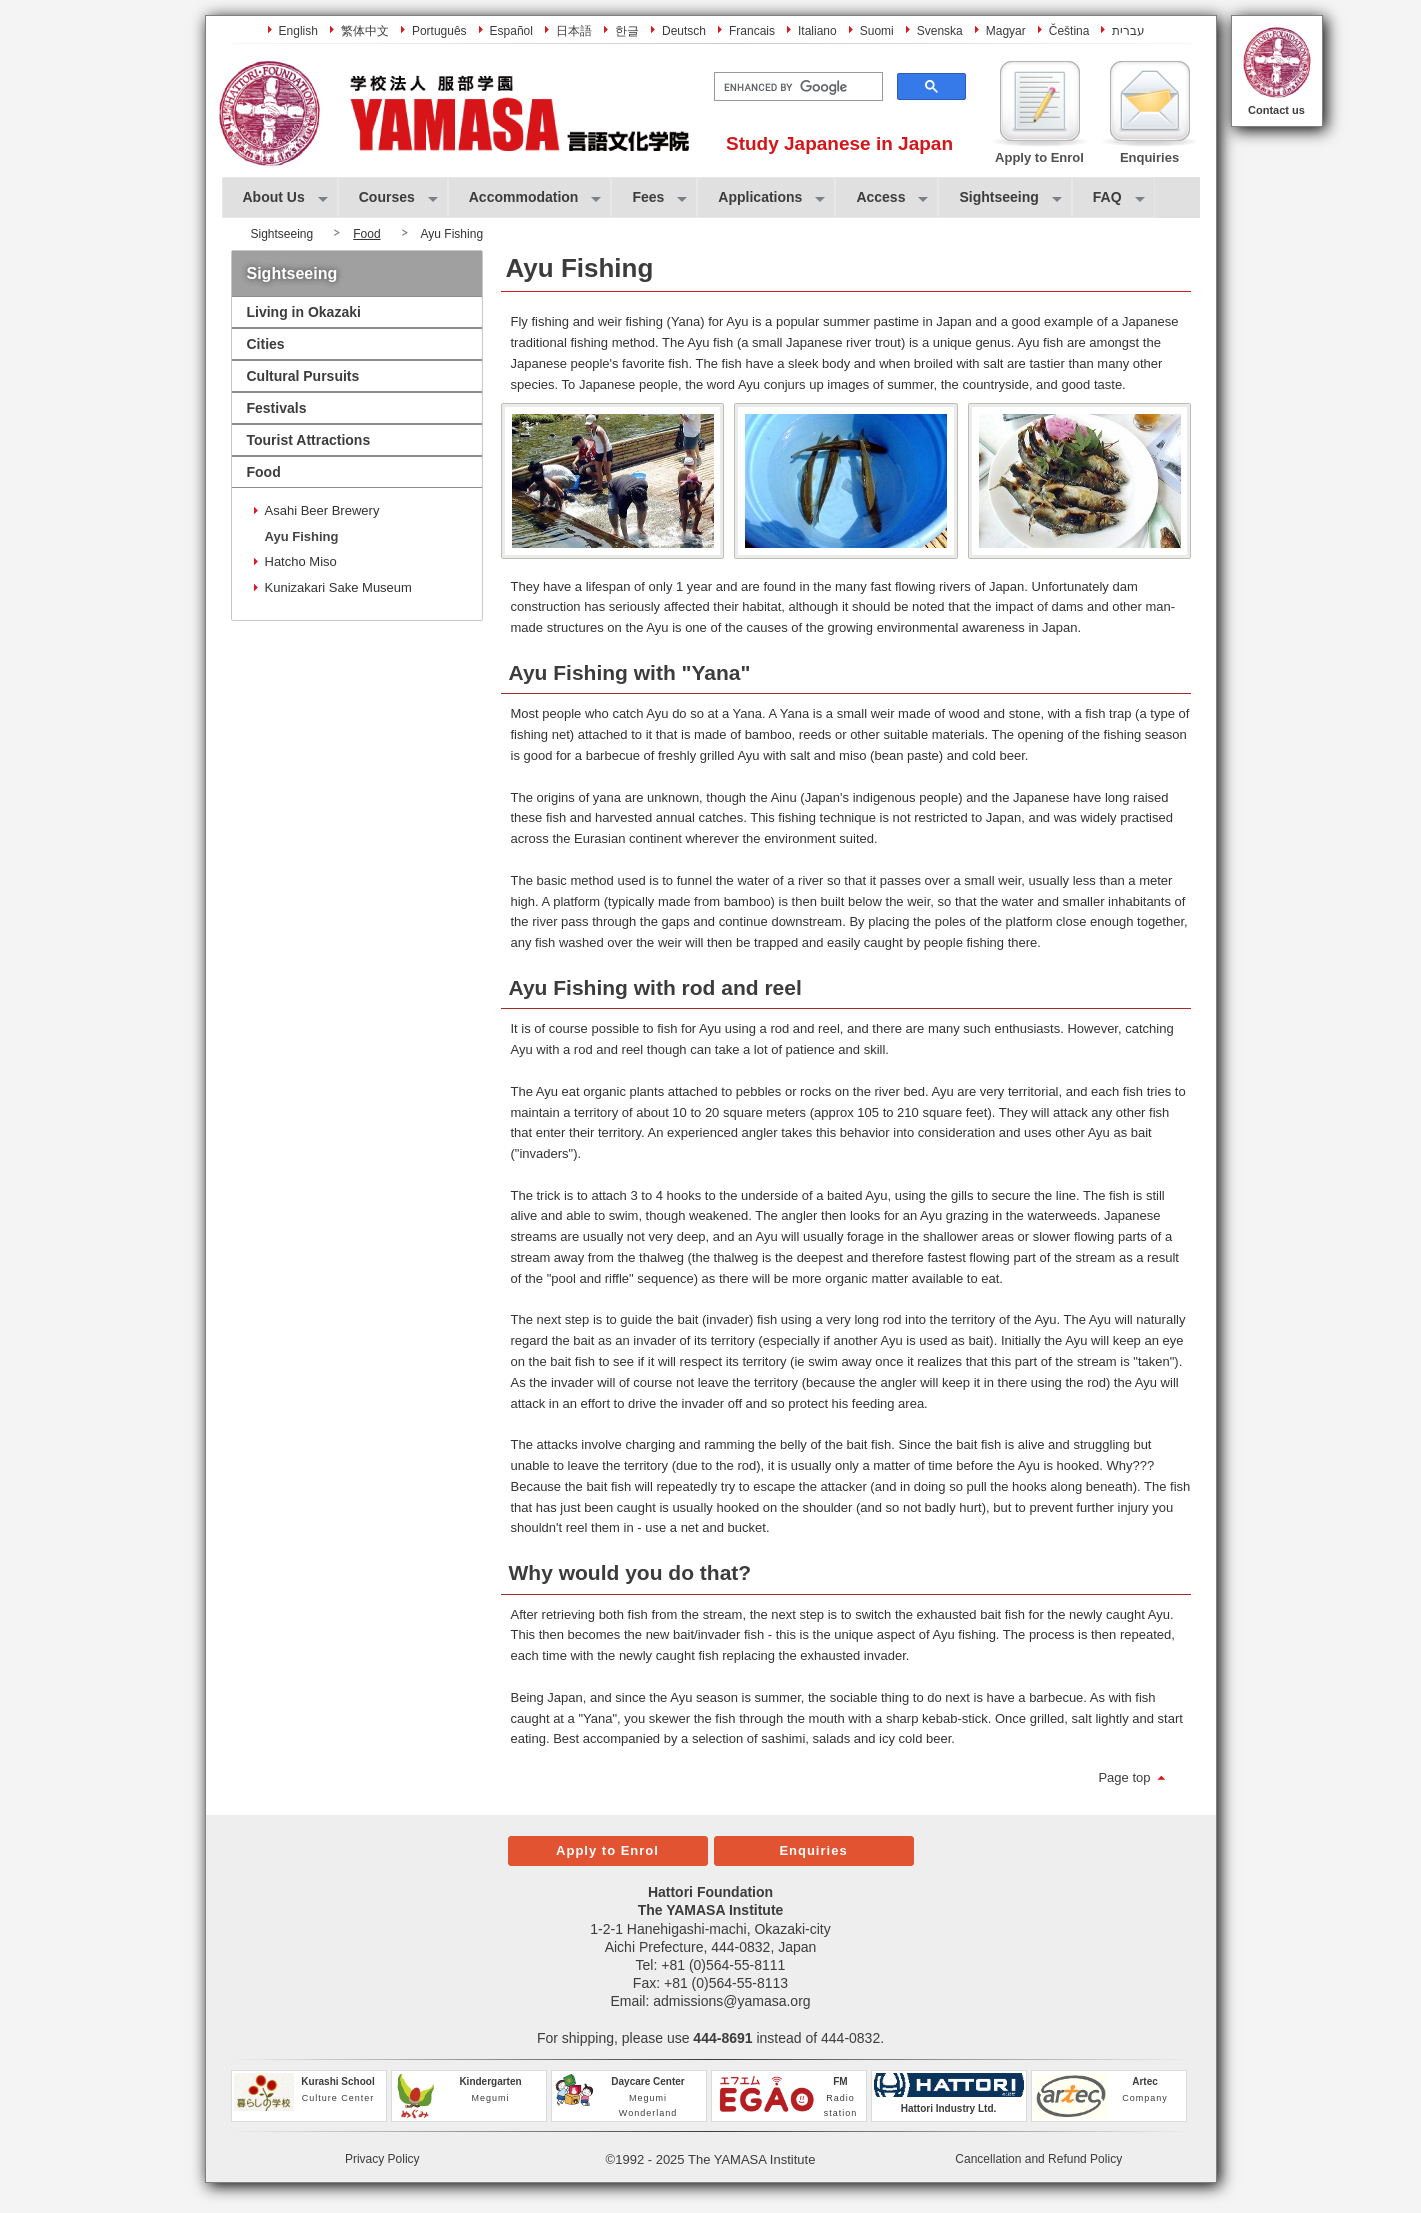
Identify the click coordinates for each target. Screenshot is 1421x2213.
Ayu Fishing (302, 536)
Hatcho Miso (301, 561)
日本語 (574, 31)
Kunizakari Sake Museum (338, 587)
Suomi (877, 31)
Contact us (1276, 110)
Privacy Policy (382, 2159)
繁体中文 (365, 31)
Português (439, 31)
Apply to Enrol (607, 1850)
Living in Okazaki (304, 312)
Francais (752, 31)
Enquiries (813, 1850)
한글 (627, 31)
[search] (796, 87)
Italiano (817, 31)
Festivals (277, 408)
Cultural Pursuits (303, 376)
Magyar (1006, 31)
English (298, 31)
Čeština (1069, 31)
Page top (1124, 1777)
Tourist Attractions (309, 440)
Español (511, 31)
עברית (1128, 31)
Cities (266, 344)
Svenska (940, 31)
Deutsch (684, 31)
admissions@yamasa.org (731, 2001)
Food (366, 234)
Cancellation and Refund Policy (1038, 2159)
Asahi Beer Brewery (322, 510)
